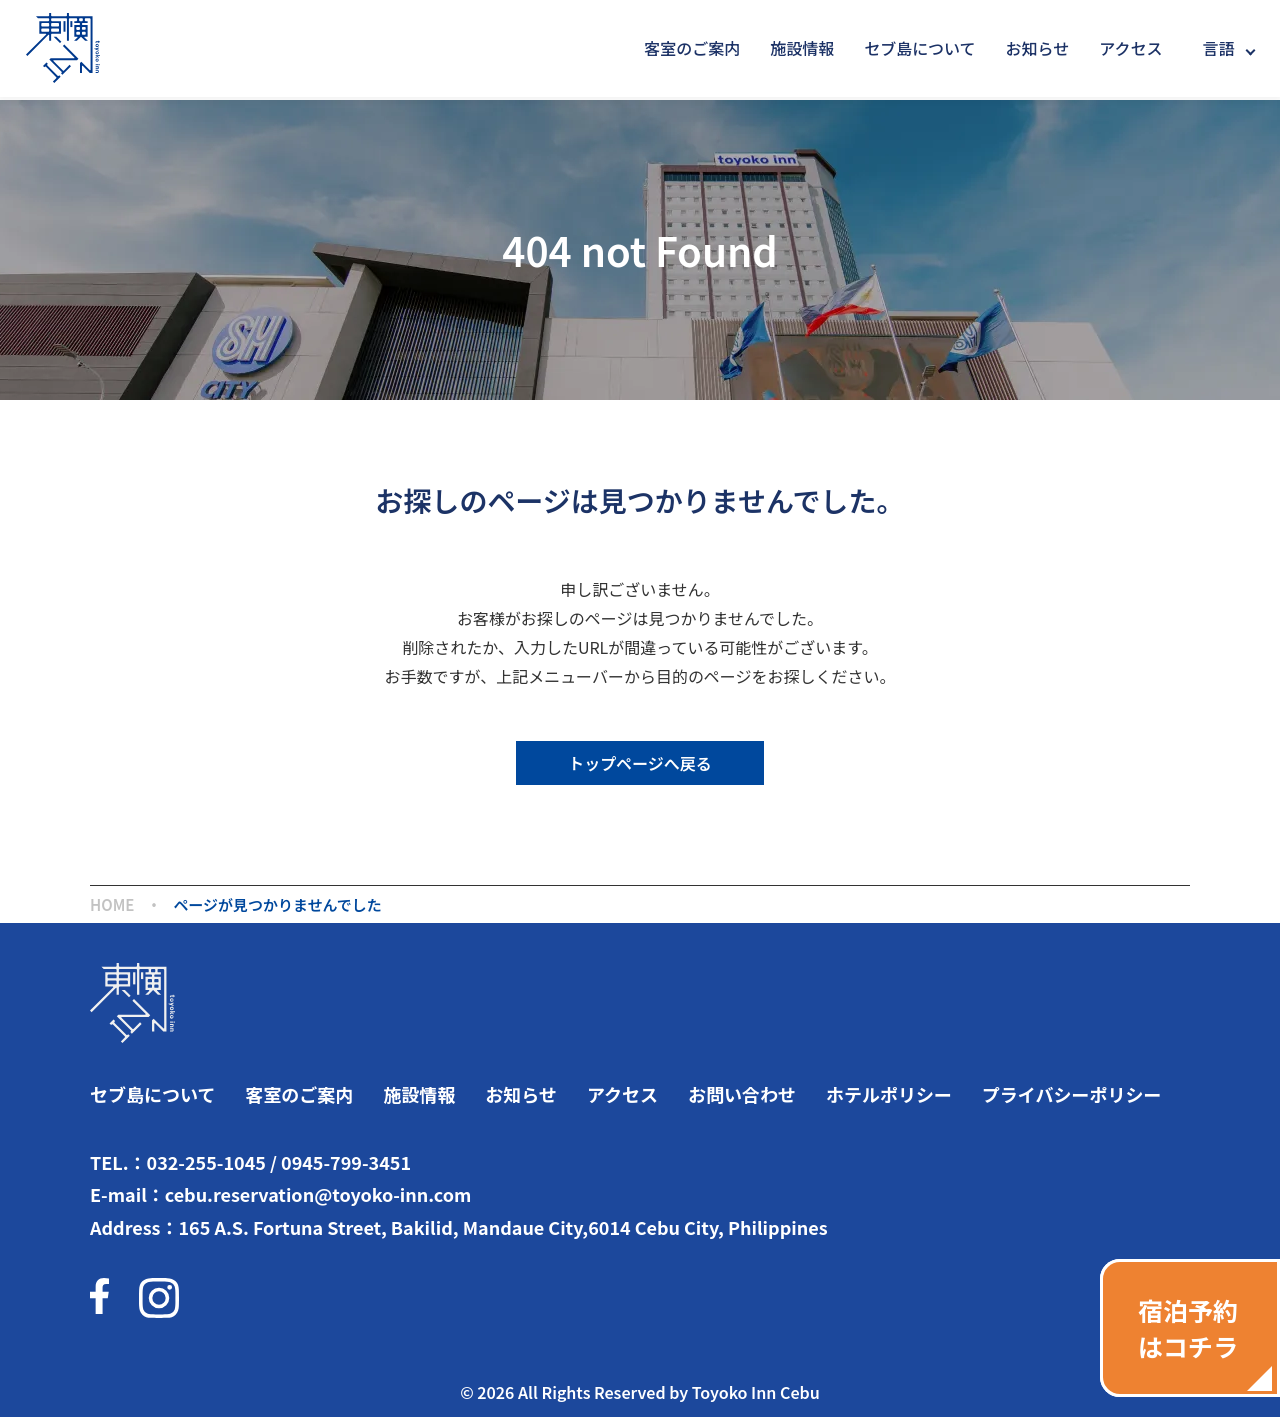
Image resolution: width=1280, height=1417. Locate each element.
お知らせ (1038, 48)
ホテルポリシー (889, 1094)
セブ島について (919, 48)
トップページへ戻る (640, 763)
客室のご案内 (692, 48)
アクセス (1130, 48)
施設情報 (802, 48)
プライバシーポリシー (1072, 1094)
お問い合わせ (742, 1094)
